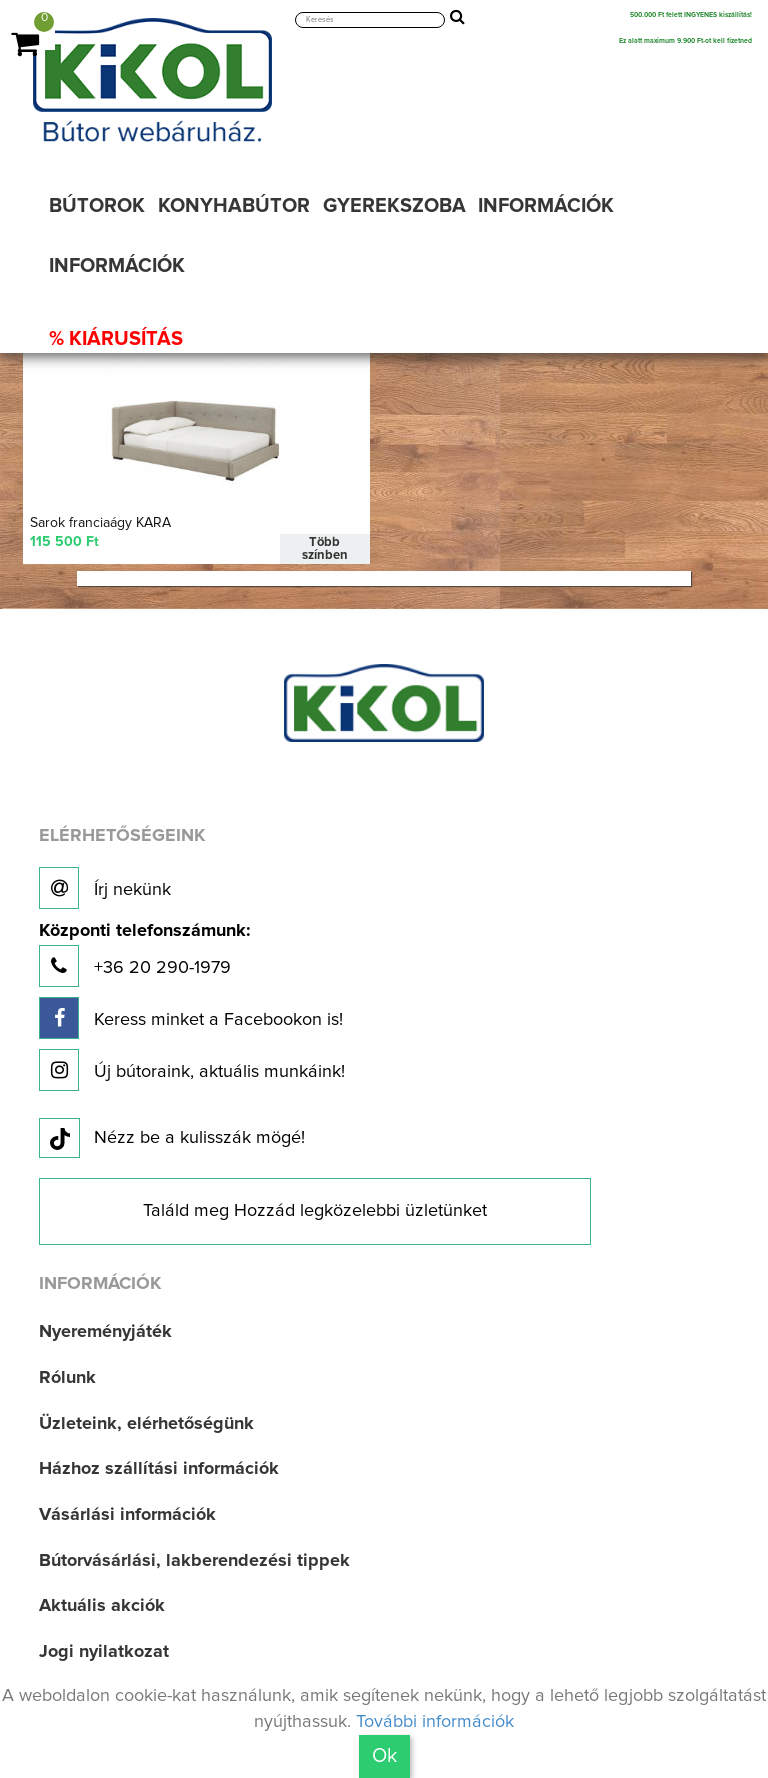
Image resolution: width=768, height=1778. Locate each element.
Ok (384, 1756)
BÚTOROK (97, 206)
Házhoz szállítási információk (159, 1469)
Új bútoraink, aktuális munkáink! (192, 1069)
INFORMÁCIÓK (546, 206)
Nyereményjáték (105, 1332)
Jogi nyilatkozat (104, 1652)
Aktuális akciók (102, 1606)
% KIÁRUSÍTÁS (116, 339)
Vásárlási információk (127, 1515)
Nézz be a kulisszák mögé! (172, 1139)
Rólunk (67, 1378)
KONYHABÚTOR (234, 206)
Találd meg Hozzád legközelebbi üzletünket (315, 1211)
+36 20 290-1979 (144, 954)
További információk (435, 1722)
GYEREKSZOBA (394, 206)
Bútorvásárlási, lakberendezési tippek (194, 1561)
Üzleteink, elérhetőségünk (146, 1423)
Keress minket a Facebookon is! (191, 1017)
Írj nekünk (105, 888)
